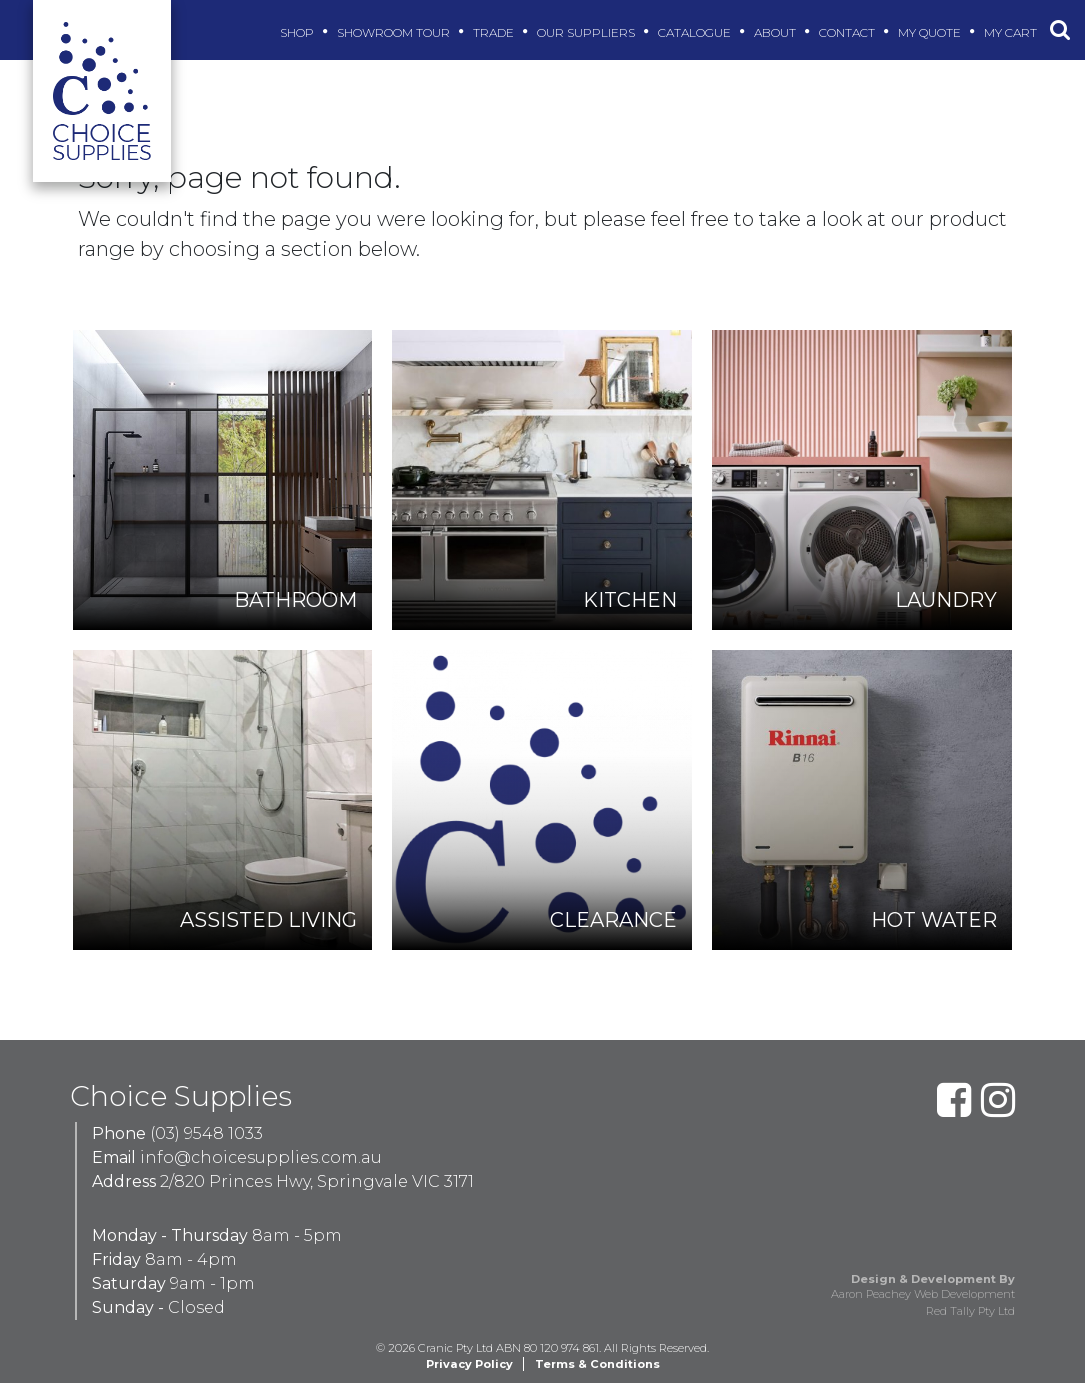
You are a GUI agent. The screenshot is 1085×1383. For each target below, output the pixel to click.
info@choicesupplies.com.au (261, 1157)
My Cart (1013, 32)
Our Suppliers (588, 32)
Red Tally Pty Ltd (970, 1311)
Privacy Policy (469, 1364)
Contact (849, 32)
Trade (496, 32)
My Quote (932, 32)
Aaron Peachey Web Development (923, 1294)
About (777, 32)
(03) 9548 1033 (206, 1133)
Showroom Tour (396, 32)
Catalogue (697, 32)
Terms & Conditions (597, 1364)
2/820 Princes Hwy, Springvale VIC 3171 (317, 1181)
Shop (299, 32)
